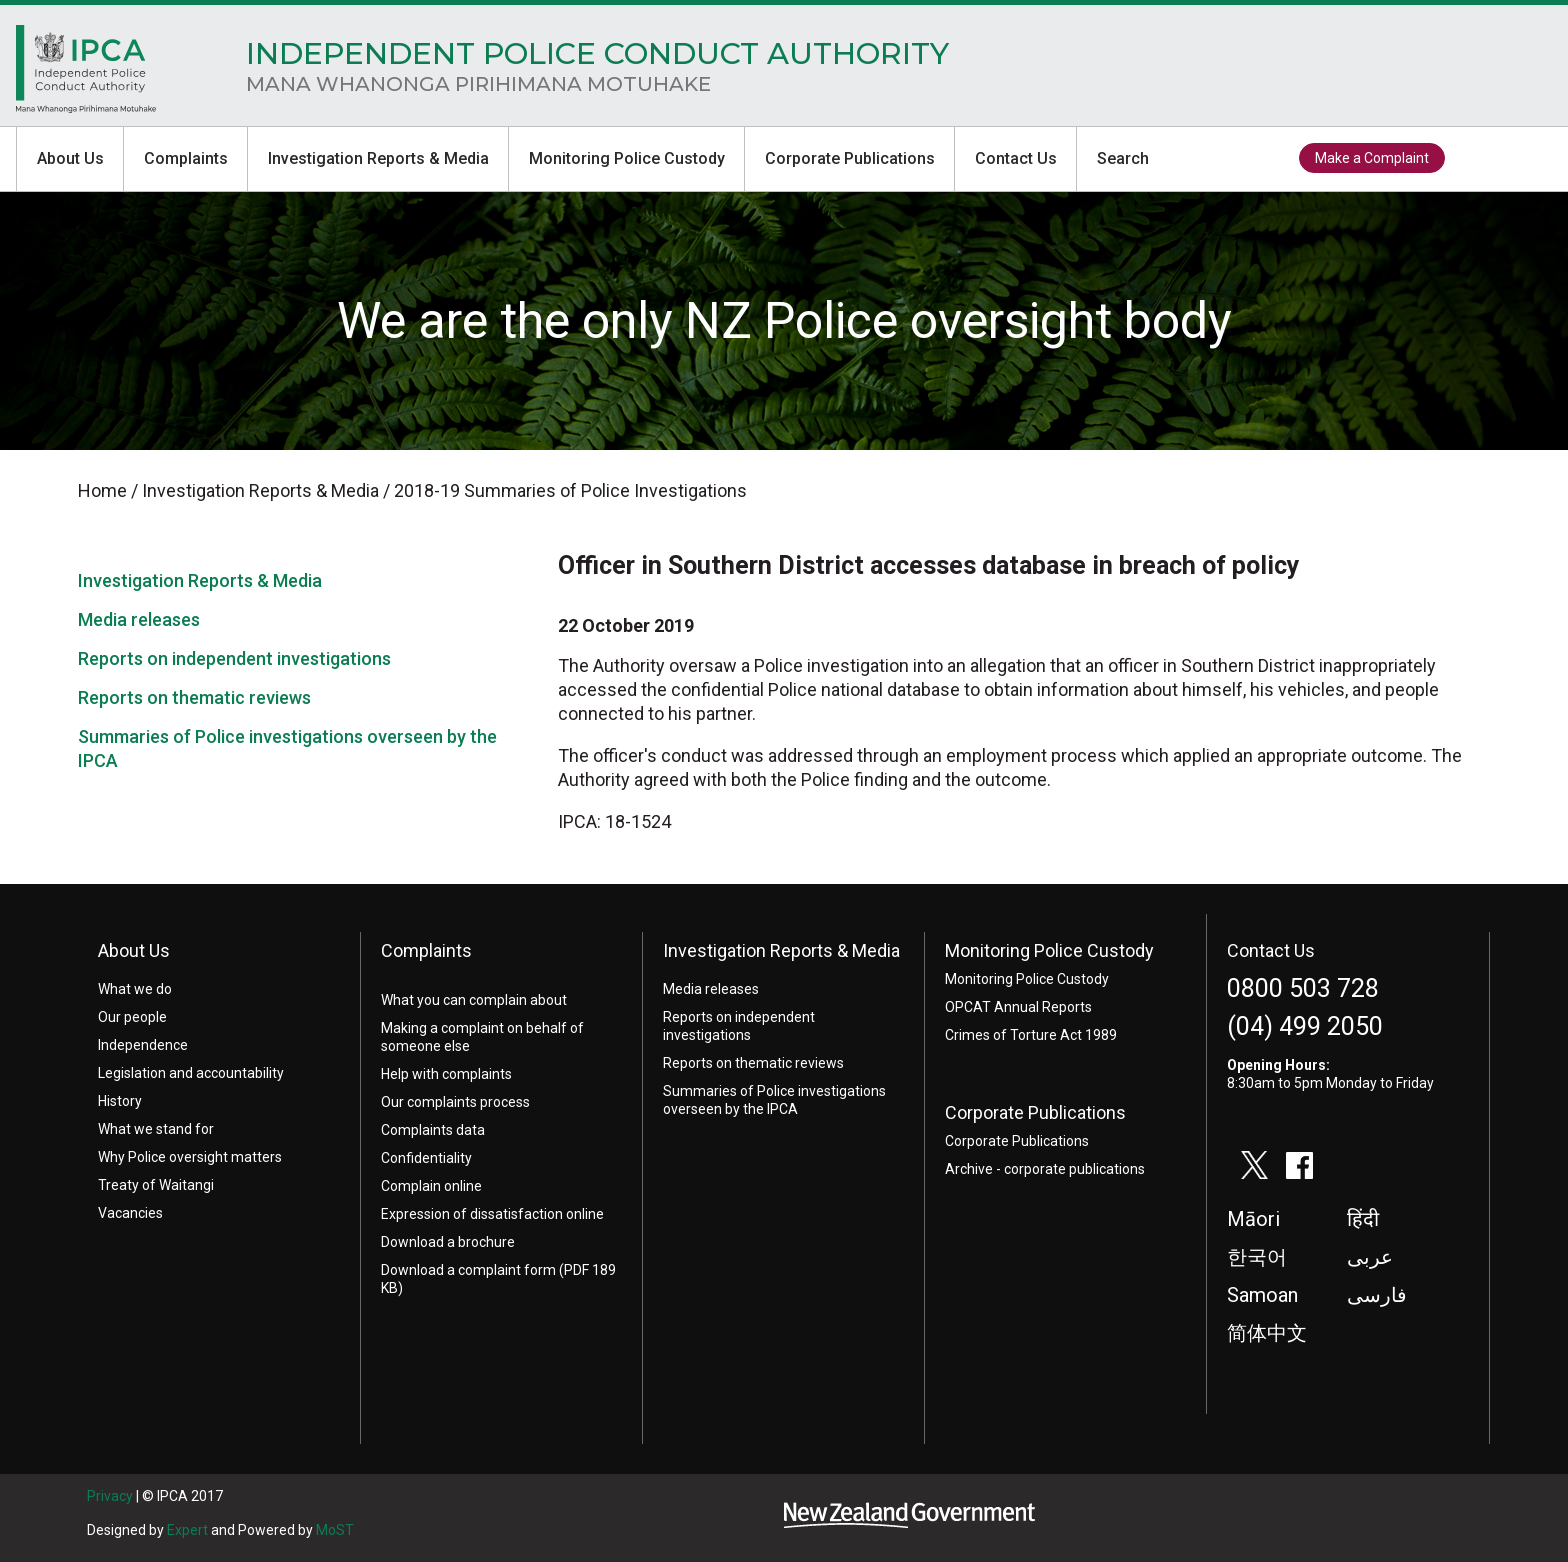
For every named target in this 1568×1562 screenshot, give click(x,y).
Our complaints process (455, 1102)
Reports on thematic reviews (194, 697)
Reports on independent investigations (234, 658)
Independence (143, 1045)
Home (86, 74)
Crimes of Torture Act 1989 (1031, 1035)
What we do (135, 989)
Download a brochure (448, 1242)
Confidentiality (426, 1158)
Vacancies (130, 1213)
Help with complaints (446, 1074)
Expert (187, 1530)
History (120, 1101)
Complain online (431, 1186)
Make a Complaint (1372, 158)
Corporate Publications (850, 158)
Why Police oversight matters (190, 1157)
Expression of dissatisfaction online (492, 1214)
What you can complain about (474, 1000)
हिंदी (1363, 1219)
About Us (70, 158)
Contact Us (1016, 158)
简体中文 (1267, 1333)
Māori (1253, 1219)
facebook (1523, 159)
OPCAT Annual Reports (1018, 1007)
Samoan (1262, 1295)
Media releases (139, 619)
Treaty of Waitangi (156, 1185)
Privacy (110, 1496)
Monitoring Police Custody (627, 158)
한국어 (1257, 1257)
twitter (1477, 159)
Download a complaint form (468, 1270)
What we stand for (156, 1129)
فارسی (1377, 1295)
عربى (1370, 1257)
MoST (335, 1530)
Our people (132, 1017)
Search (1123, 158)
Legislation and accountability (191, 1073)
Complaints (186, 158)
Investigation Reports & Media (378, 158)
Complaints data (433, 1130)
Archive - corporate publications (1045, 1169)
